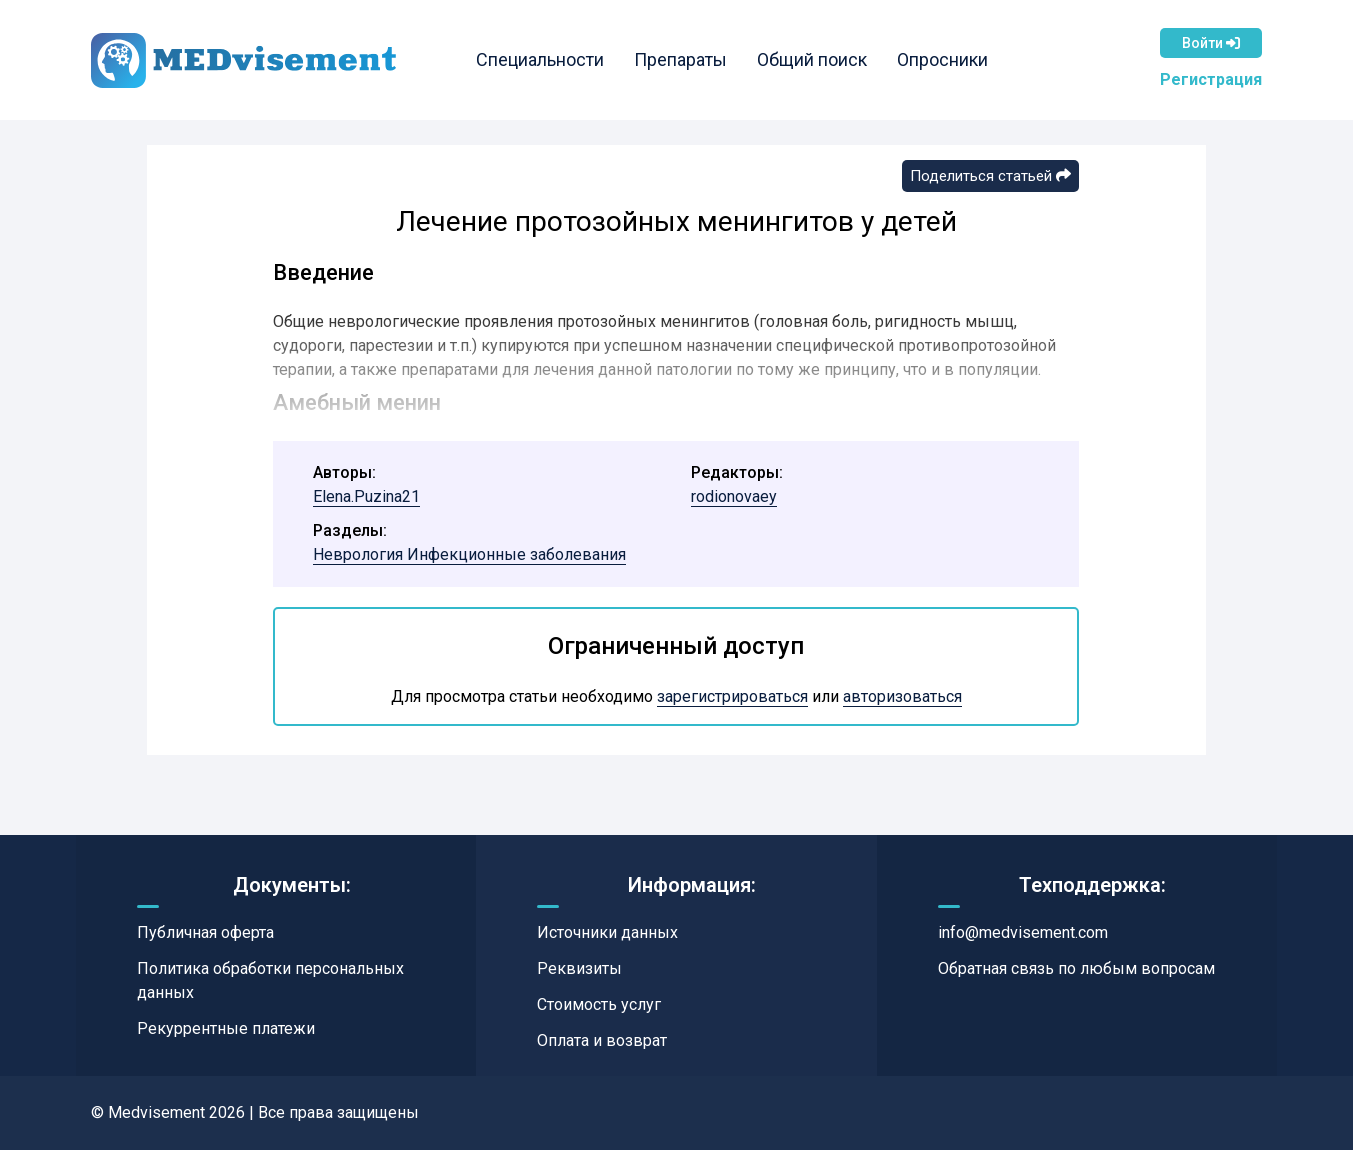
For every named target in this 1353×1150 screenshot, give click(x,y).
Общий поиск (812, 59)
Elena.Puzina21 (366, 496)
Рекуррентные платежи (226, 1028)
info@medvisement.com (1023, 932)
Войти (1211, 43)
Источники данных (607, 932)
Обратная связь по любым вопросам (1076, 968)
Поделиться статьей (990, 176)
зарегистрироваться (732, 696)
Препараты (680, 59)
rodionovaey (734, 496)
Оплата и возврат (602, 1040)
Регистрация (1211, 79)
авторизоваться (902, 696)
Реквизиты (579, 968)
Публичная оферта (205, 932)
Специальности (540, 59)
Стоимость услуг (599, 1004)
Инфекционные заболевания (516, 554)
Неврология (360, 554)
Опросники (942, 59)
